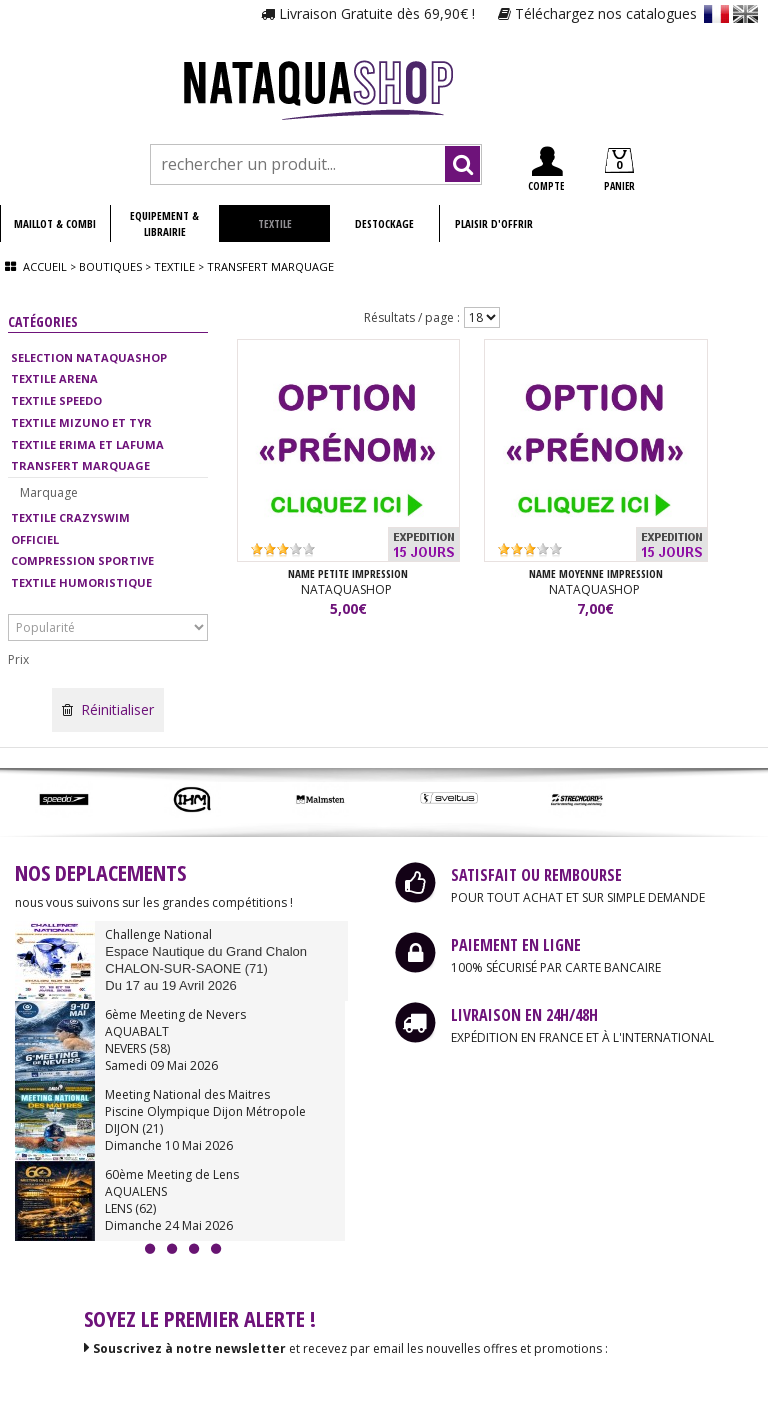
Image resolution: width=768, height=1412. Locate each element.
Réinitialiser (108, 709)
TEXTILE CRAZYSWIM (70, 517)
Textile (174, 266)
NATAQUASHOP (348, 590)
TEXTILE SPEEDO (56, 400)
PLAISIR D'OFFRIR (494, 223)
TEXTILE (275, 223)
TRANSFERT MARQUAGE (80, 465)
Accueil (45, 266)
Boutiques (110, 266)
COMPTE (546, 169)
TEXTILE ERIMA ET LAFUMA (87, 444)
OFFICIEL (35, 539)
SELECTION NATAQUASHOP (89, 357)
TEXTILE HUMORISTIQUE (81, 582)
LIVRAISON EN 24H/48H (524, 1015)
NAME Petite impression (348, 574)
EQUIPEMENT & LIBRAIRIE (164, 223)
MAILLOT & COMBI (55, 223)
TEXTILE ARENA (54, 378)
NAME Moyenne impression (596, 574)
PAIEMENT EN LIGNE (516, 945)
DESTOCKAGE (384, 223)
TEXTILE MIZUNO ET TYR (81, 422)
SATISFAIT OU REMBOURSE (536, 875)
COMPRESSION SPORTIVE (82, 560)
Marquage (49, 492)
